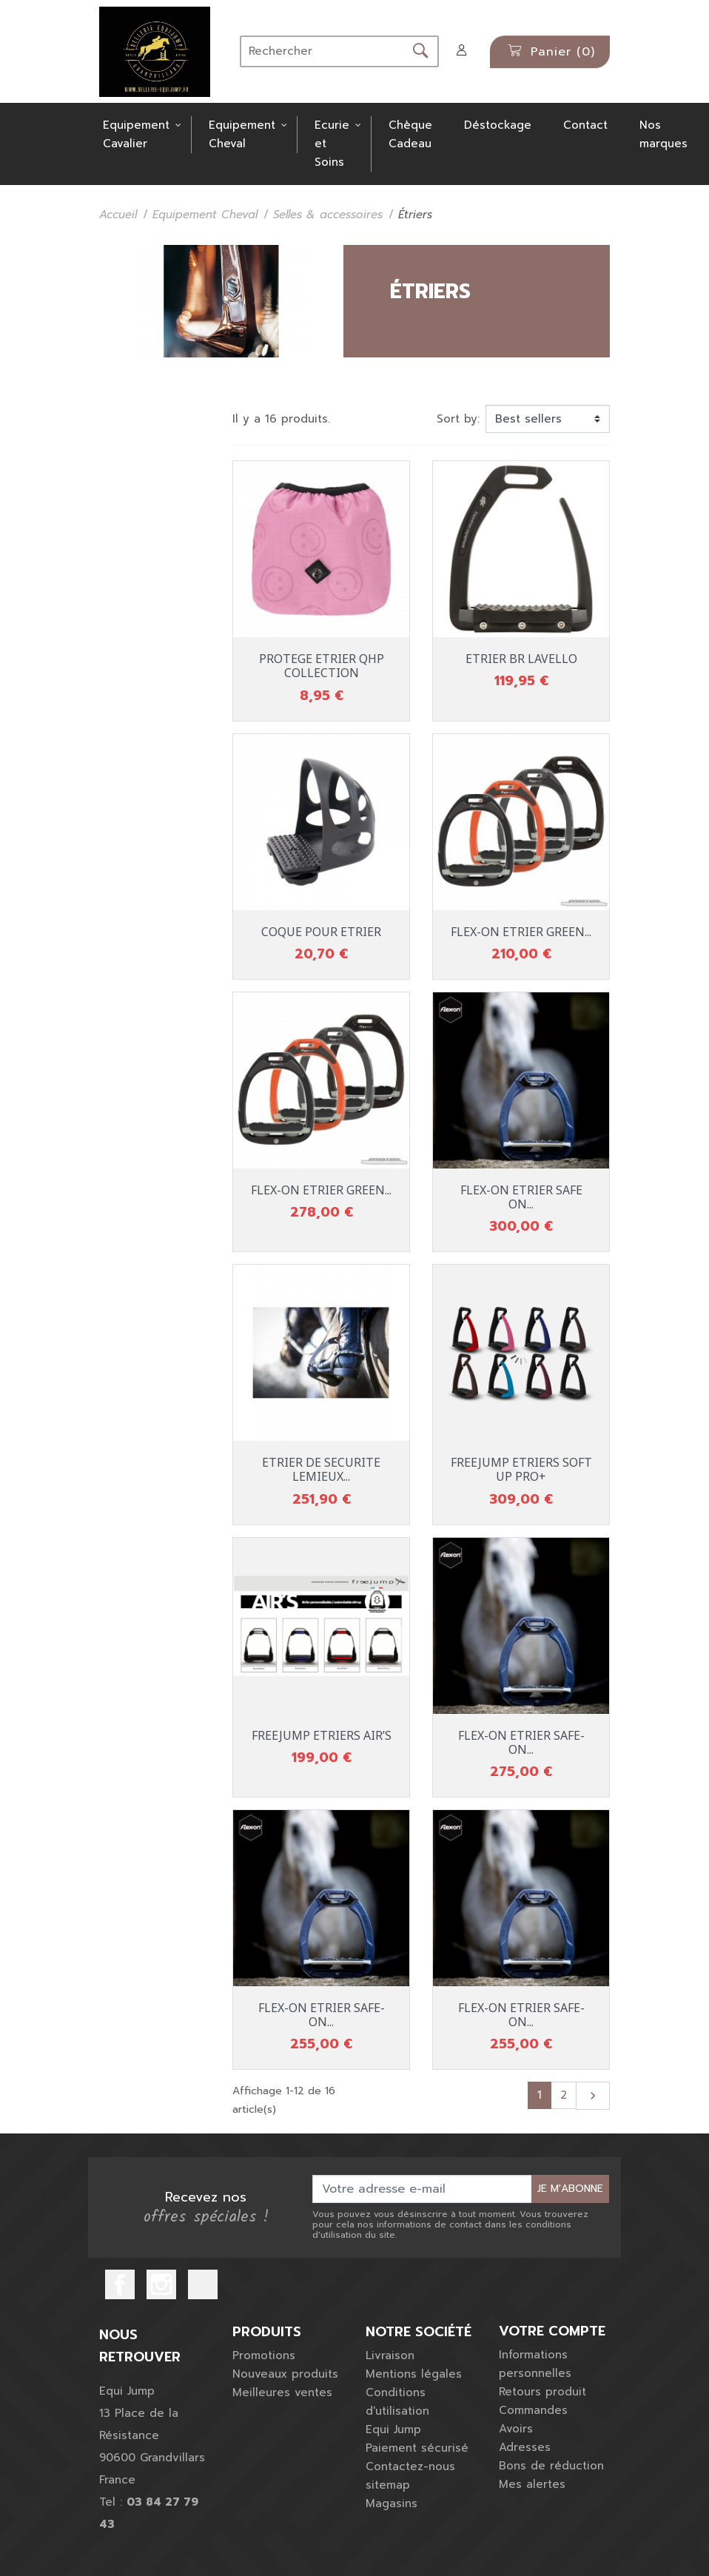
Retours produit (542, 2392)
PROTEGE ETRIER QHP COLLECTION (321, 665)
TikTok (203, 2284)
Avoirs (516, 2429)
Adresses (525, 2447)
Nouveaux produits (285, 2374)
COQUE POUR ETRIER (321, 932)
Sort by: (458, 419)
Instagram (161, 2284)
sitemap (388, 2485)
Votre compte (552, 2332)
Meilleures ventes (282, 2392)
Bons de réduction (551, 2466)
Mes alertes (532, 2484)
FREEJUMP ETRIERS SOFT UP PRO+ (521, 1469)
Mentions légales (414, 2374)
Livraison (390, 2355)
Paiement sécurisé (417, 2448)
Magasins (391, 2503)
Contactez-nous (410, 2466)
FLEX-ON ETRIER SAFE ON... (521, 1197)
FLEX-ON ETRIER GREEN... (521, 932)
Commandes (533, 2410)
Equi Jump (393, 2429)
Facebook (120, 2284)
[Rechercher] (322, 51)
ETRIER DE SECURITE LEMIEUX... (321, 1469)
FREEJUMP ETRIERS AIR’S (322, 1735)
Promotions (263, 2355)
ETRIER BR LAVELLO (521, 658)
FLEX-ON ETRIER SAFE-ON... (521, 1742)
